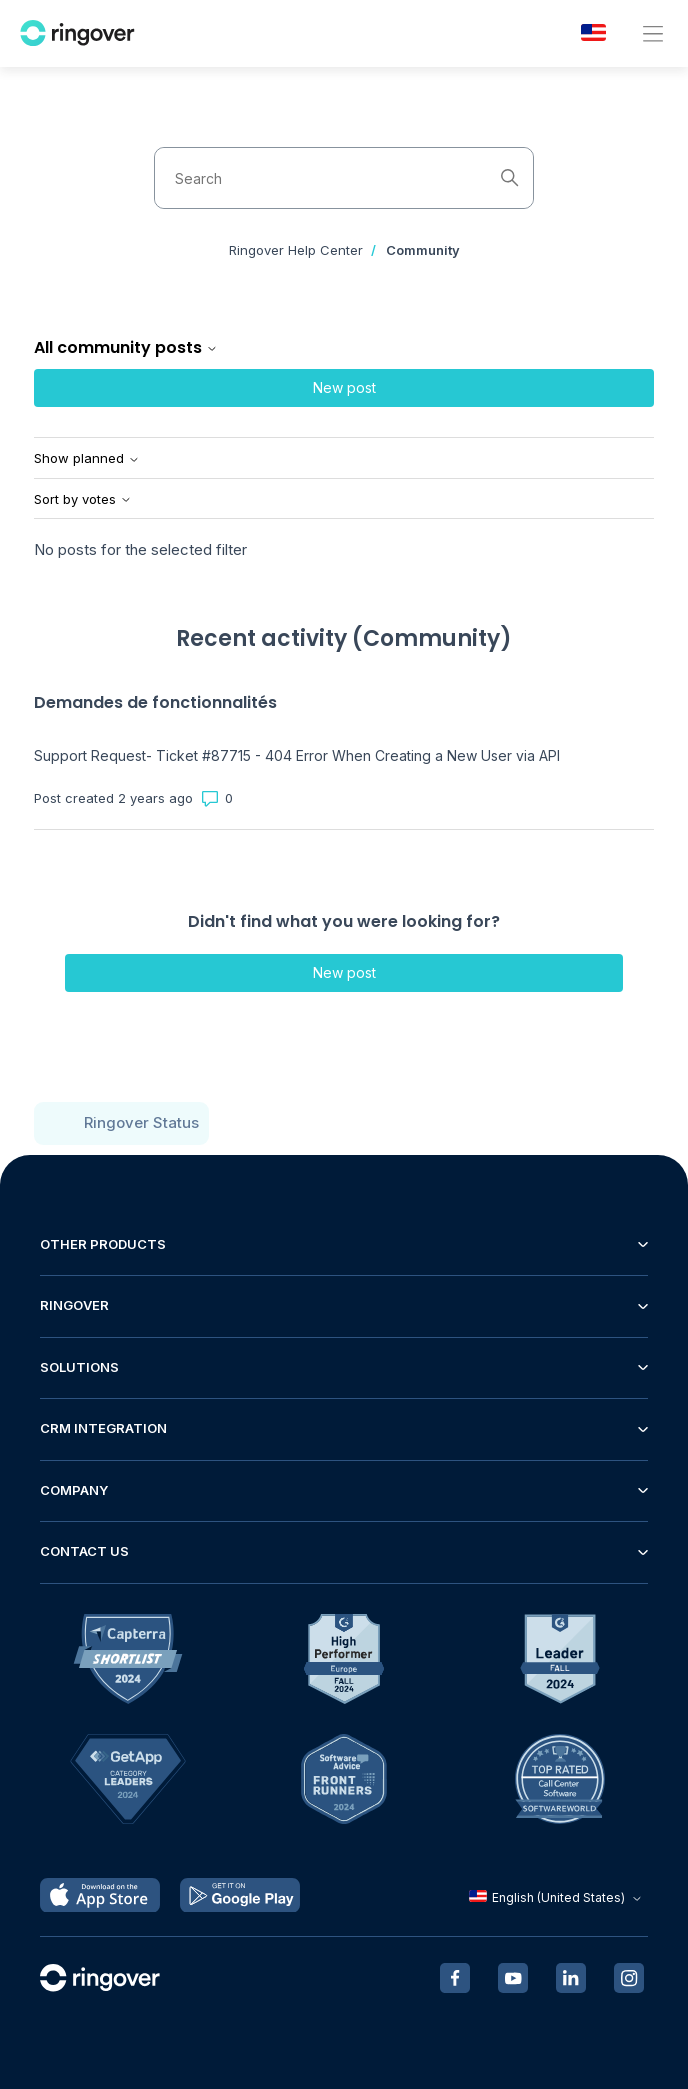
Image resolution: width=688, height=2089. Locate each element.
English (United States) (557, 1897)
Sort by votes (83, 499)
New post (344, 387)
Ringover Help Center (296, 250)
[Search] (344, 178)
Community (423, 250)
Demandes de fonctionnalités (155, 702)
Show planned (87, 458)
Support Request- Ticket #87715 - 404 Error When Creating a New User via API (297, 755)
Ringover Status (141, 1122)
